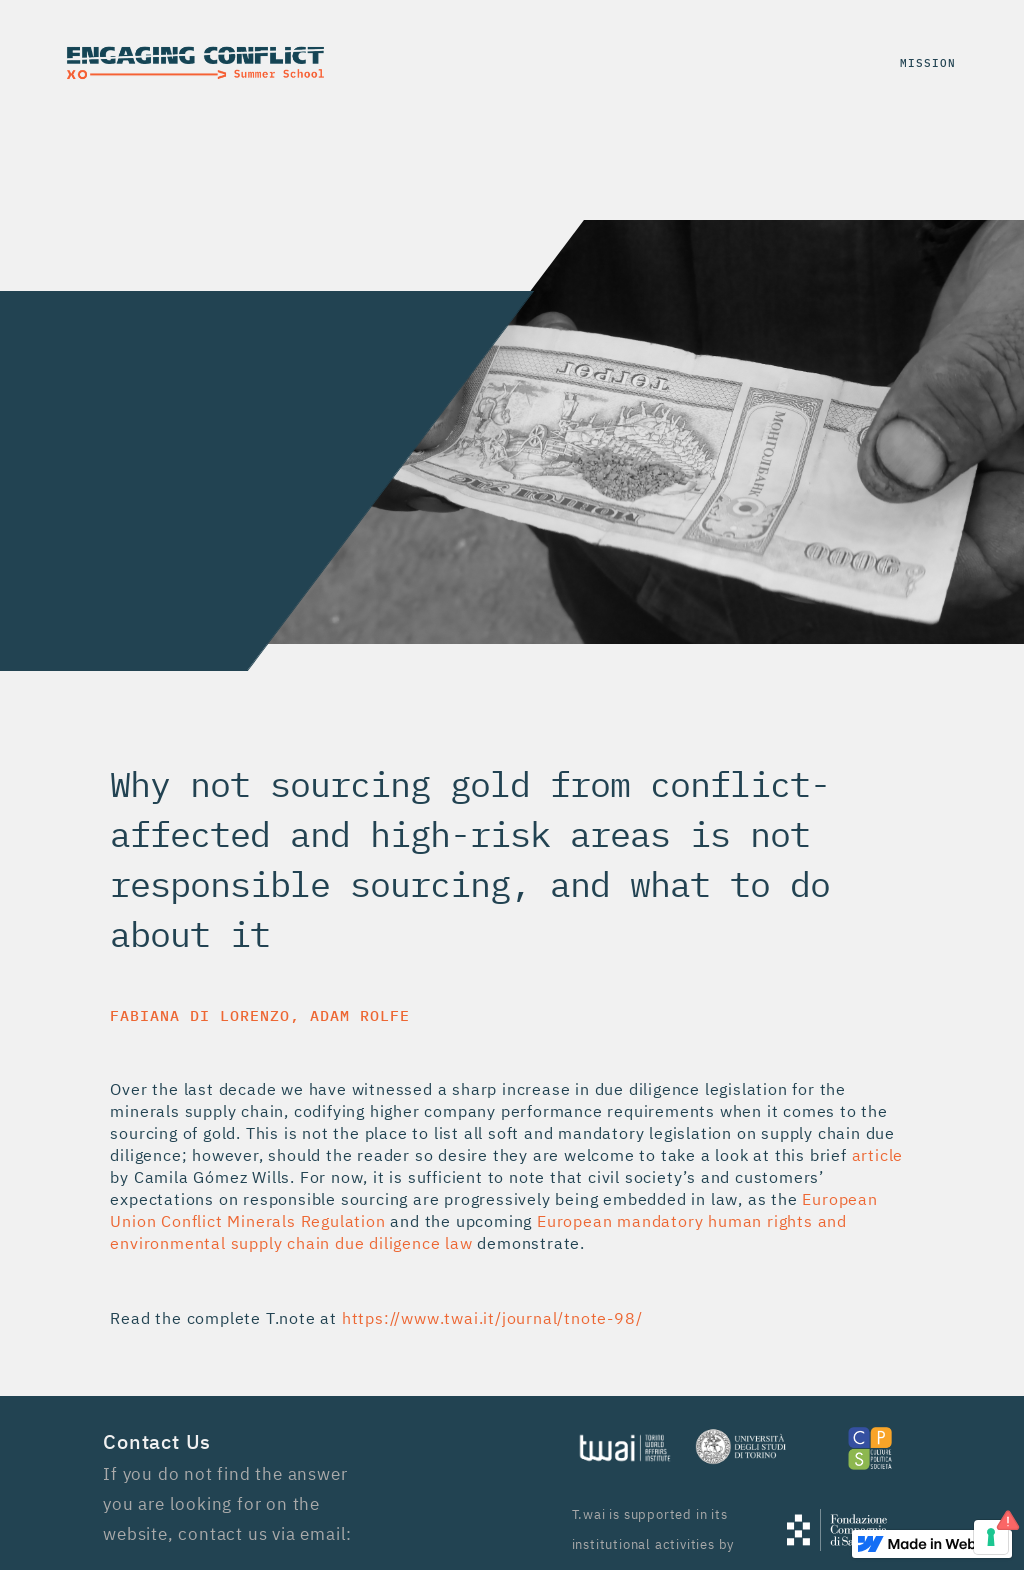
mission (928, 62)
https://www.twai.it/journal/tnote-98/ (492, 1318)
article (878, 1155)
